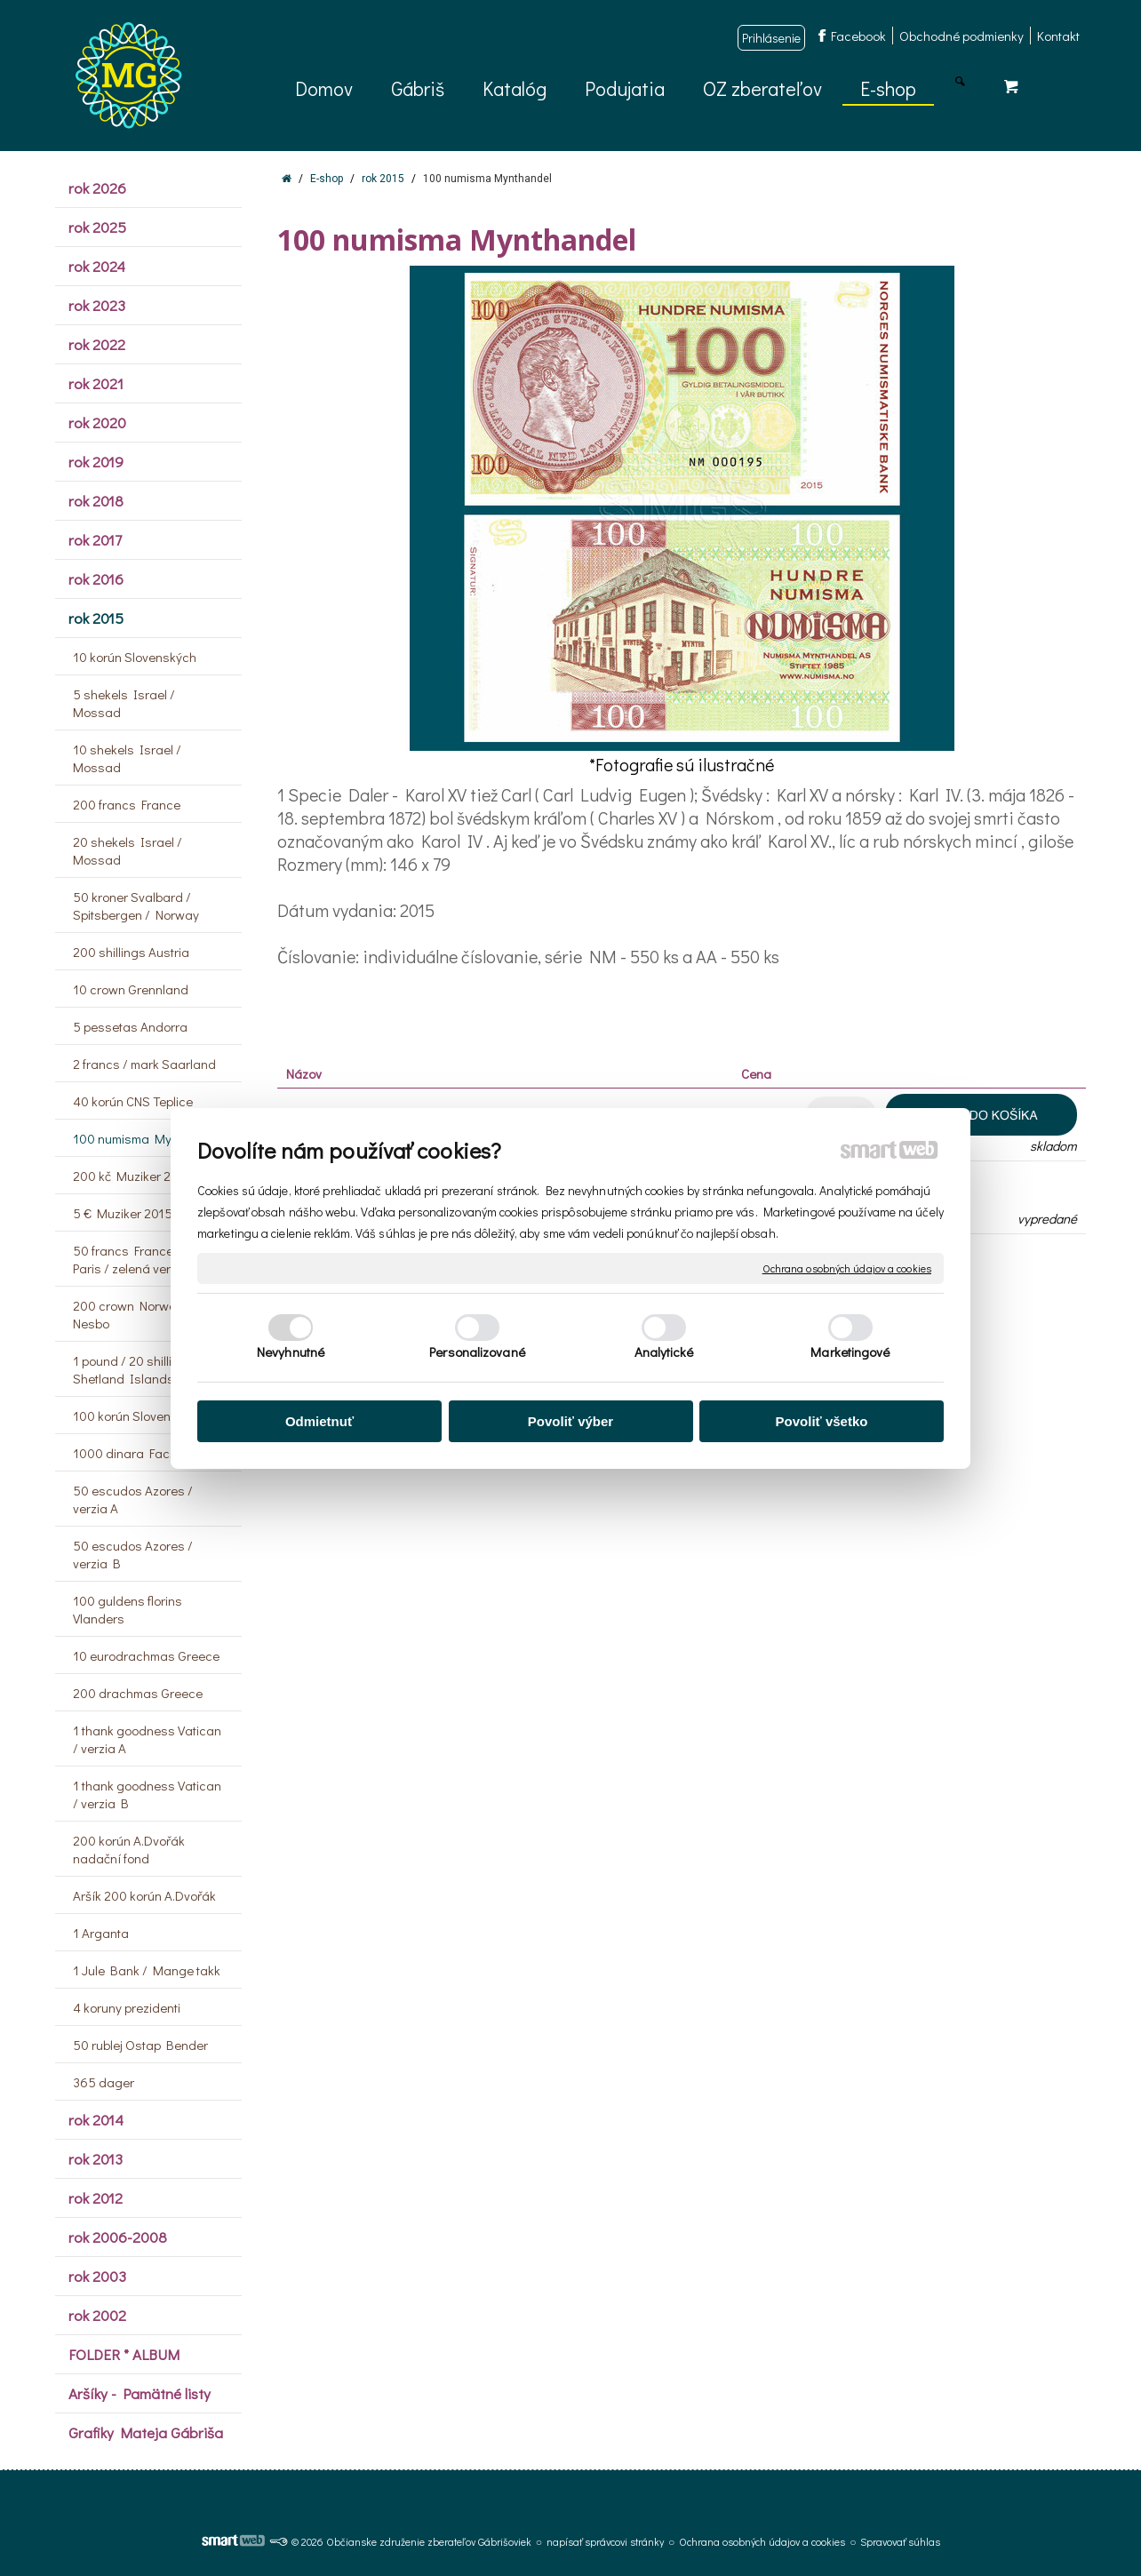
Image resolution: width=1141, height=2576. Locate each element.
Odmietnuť (319, 1421)
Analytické (664, 1351)
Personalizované (477, 1351)
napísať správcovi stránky (605, 2541)
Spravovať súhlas (900, 2541)
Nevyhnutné (290, 1351)
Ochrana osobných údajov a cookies (846, 1267)
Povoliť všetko (822, 1421)
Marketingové (850, 1351)
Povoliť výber (570, 1421)
